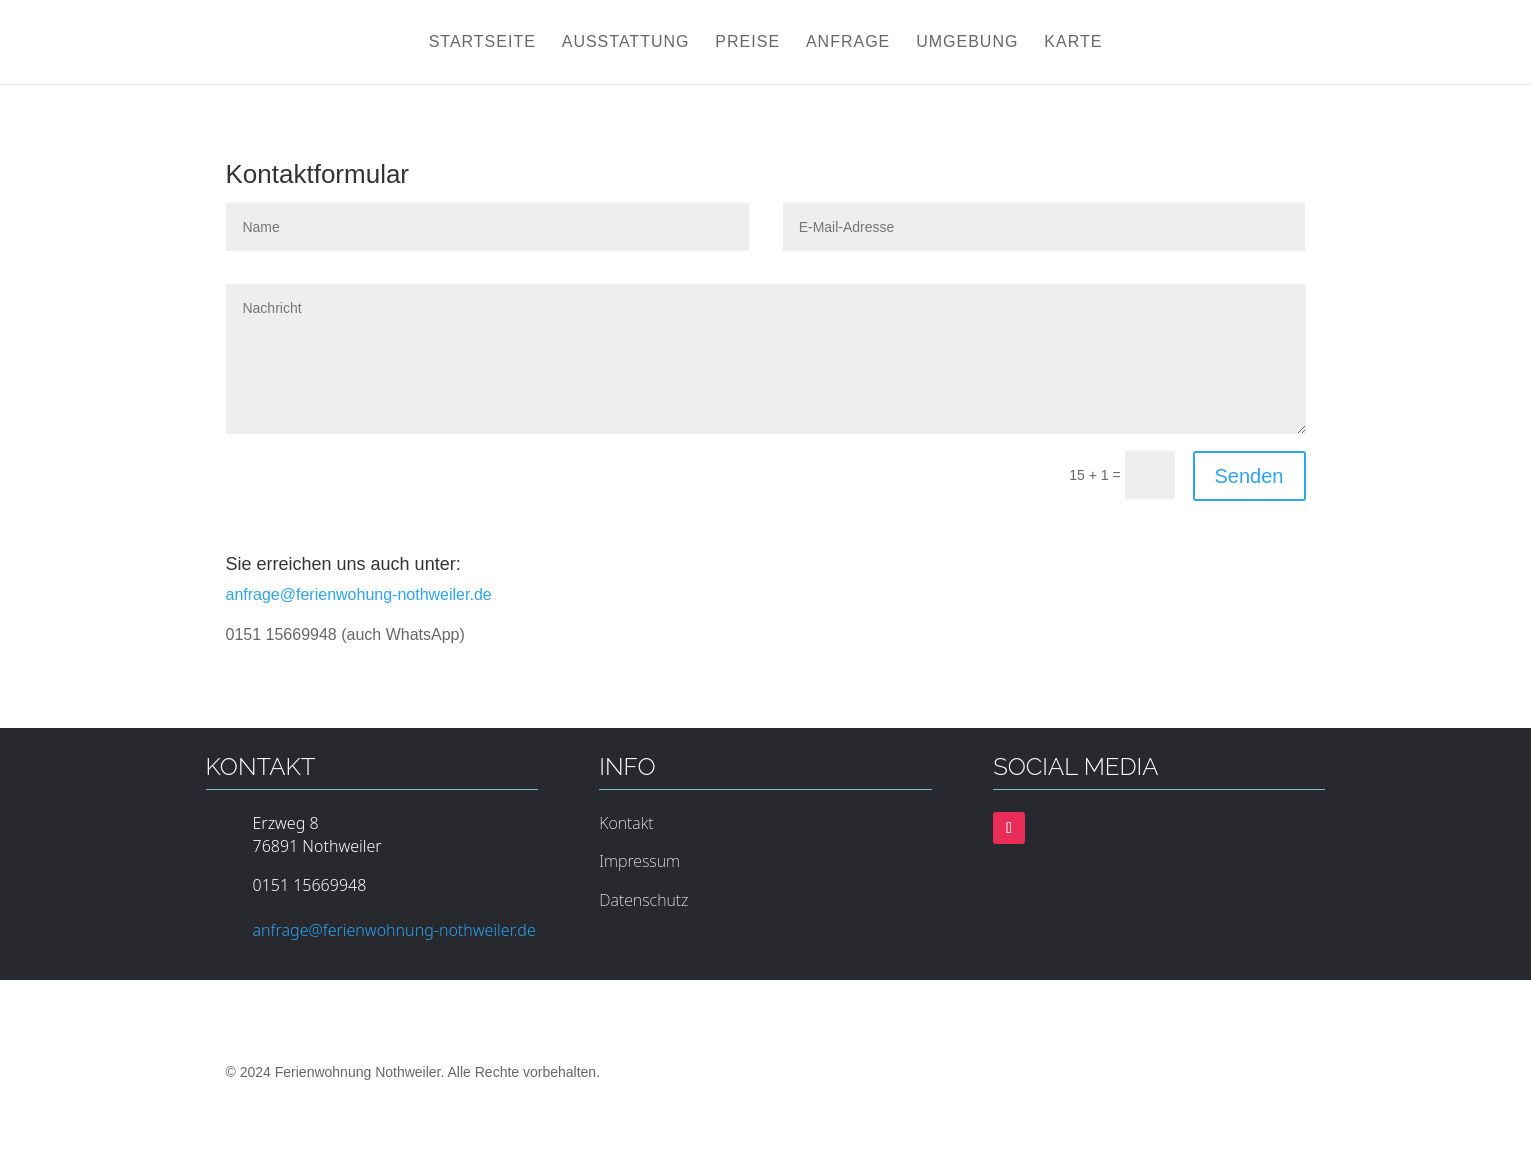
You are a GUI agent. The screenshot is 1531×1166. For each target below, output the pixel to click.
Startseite (482, 42)
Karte (1073, 42)
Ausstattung (626, 42)
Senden (1249, 476)
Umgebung (967, 42)
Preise (747, 42)
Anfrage (848, 42)
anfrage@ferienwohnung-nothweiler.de (394, 930)
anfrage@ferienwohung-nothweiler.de (359, 594)
